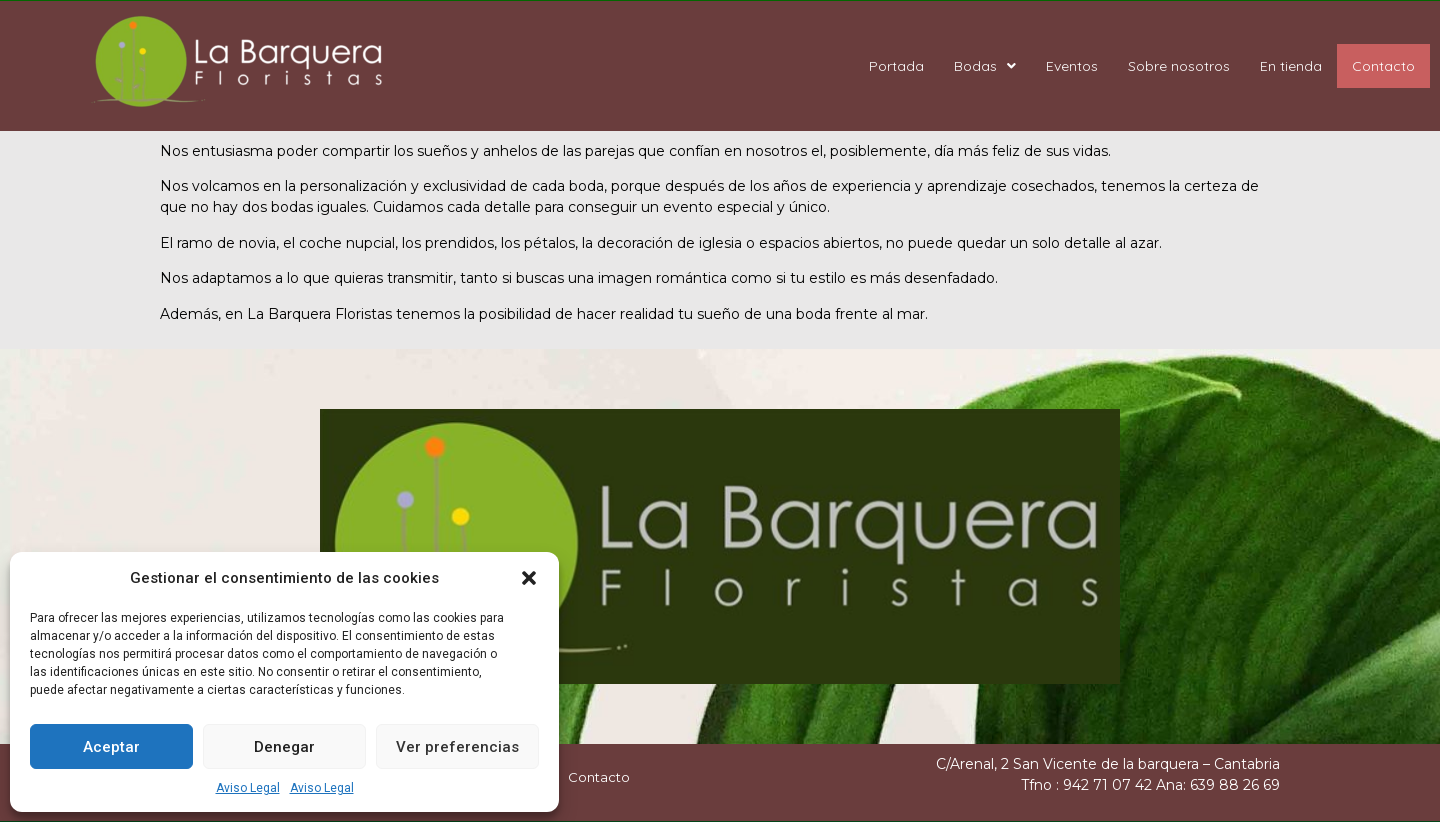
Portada (896, 66)
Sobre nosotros (1179, 66)
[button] (529, 578)
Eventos (1072, 66)
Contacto (1383, 66)
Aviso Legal (248, 788)
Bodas (985, 66)
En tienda (1291, 66)
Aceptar (111, 747)
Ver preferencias (457, 747)
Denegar (284, 747)
